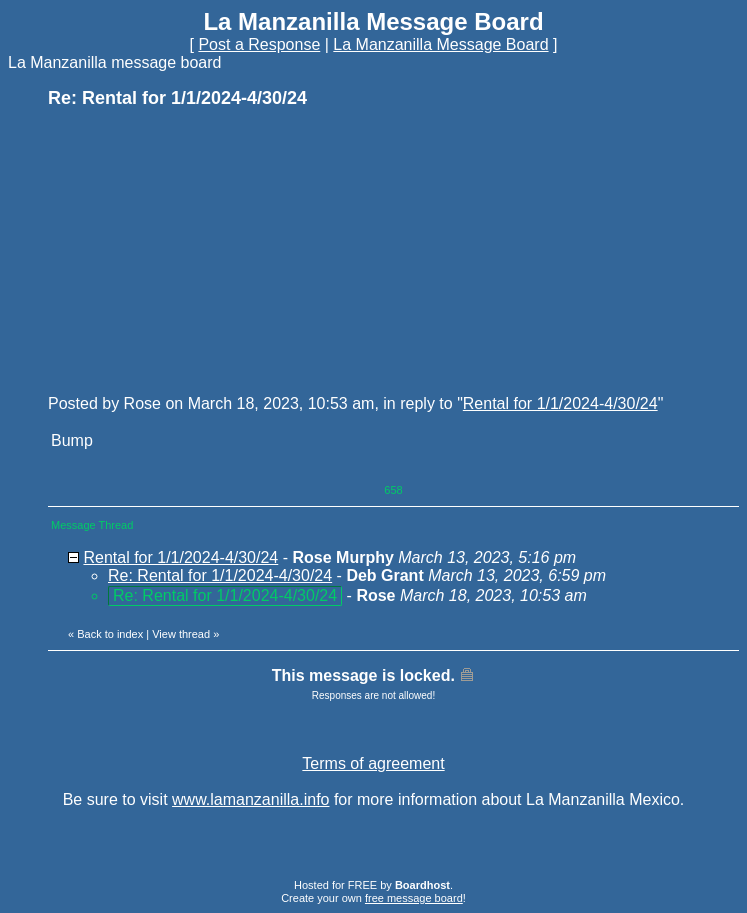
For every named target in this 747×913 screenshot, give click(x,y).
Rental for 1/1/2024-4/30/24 (560, 403)
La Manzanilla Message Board (440, 44)
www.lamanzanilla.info (250, 799)
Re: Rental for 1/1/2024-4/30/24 (220, 575)
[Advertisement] (198, 250)
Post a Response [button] (259, 44)
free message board (414, 898)
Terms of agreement (373, 763)
